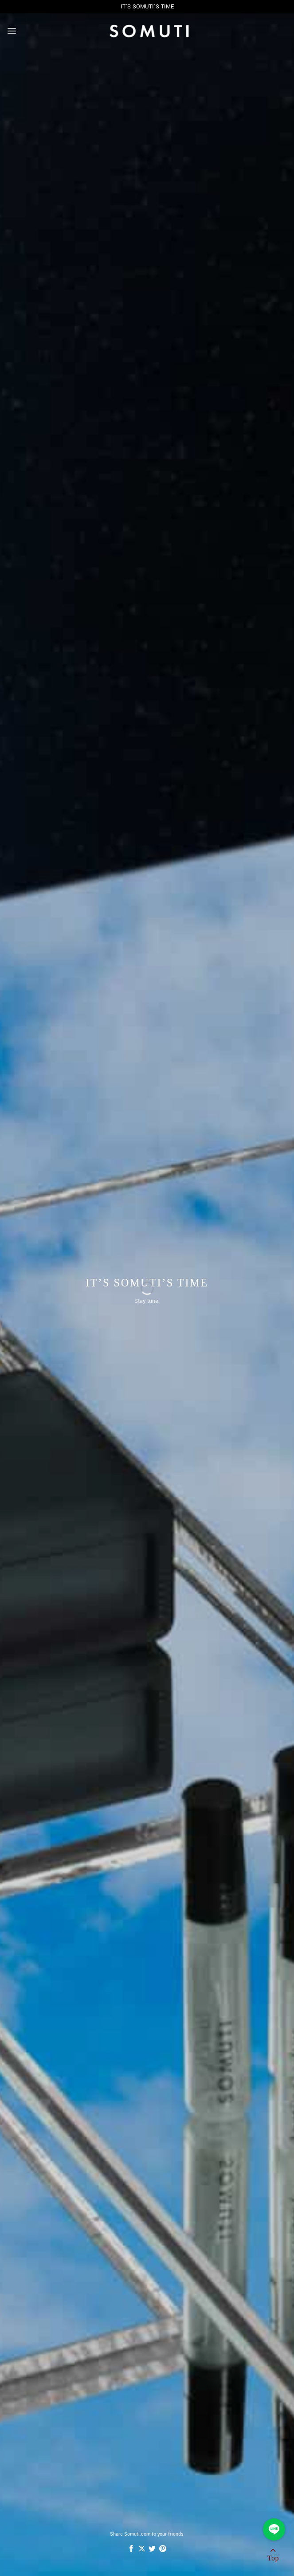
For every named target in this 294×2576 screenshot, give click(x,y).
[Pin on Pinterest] (162, 2549)
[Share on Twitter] (152, 2549)
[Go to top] (273, 2556)
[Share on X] (141, 2549)
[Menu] (12, 30)
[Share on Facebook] (131, 2549)
